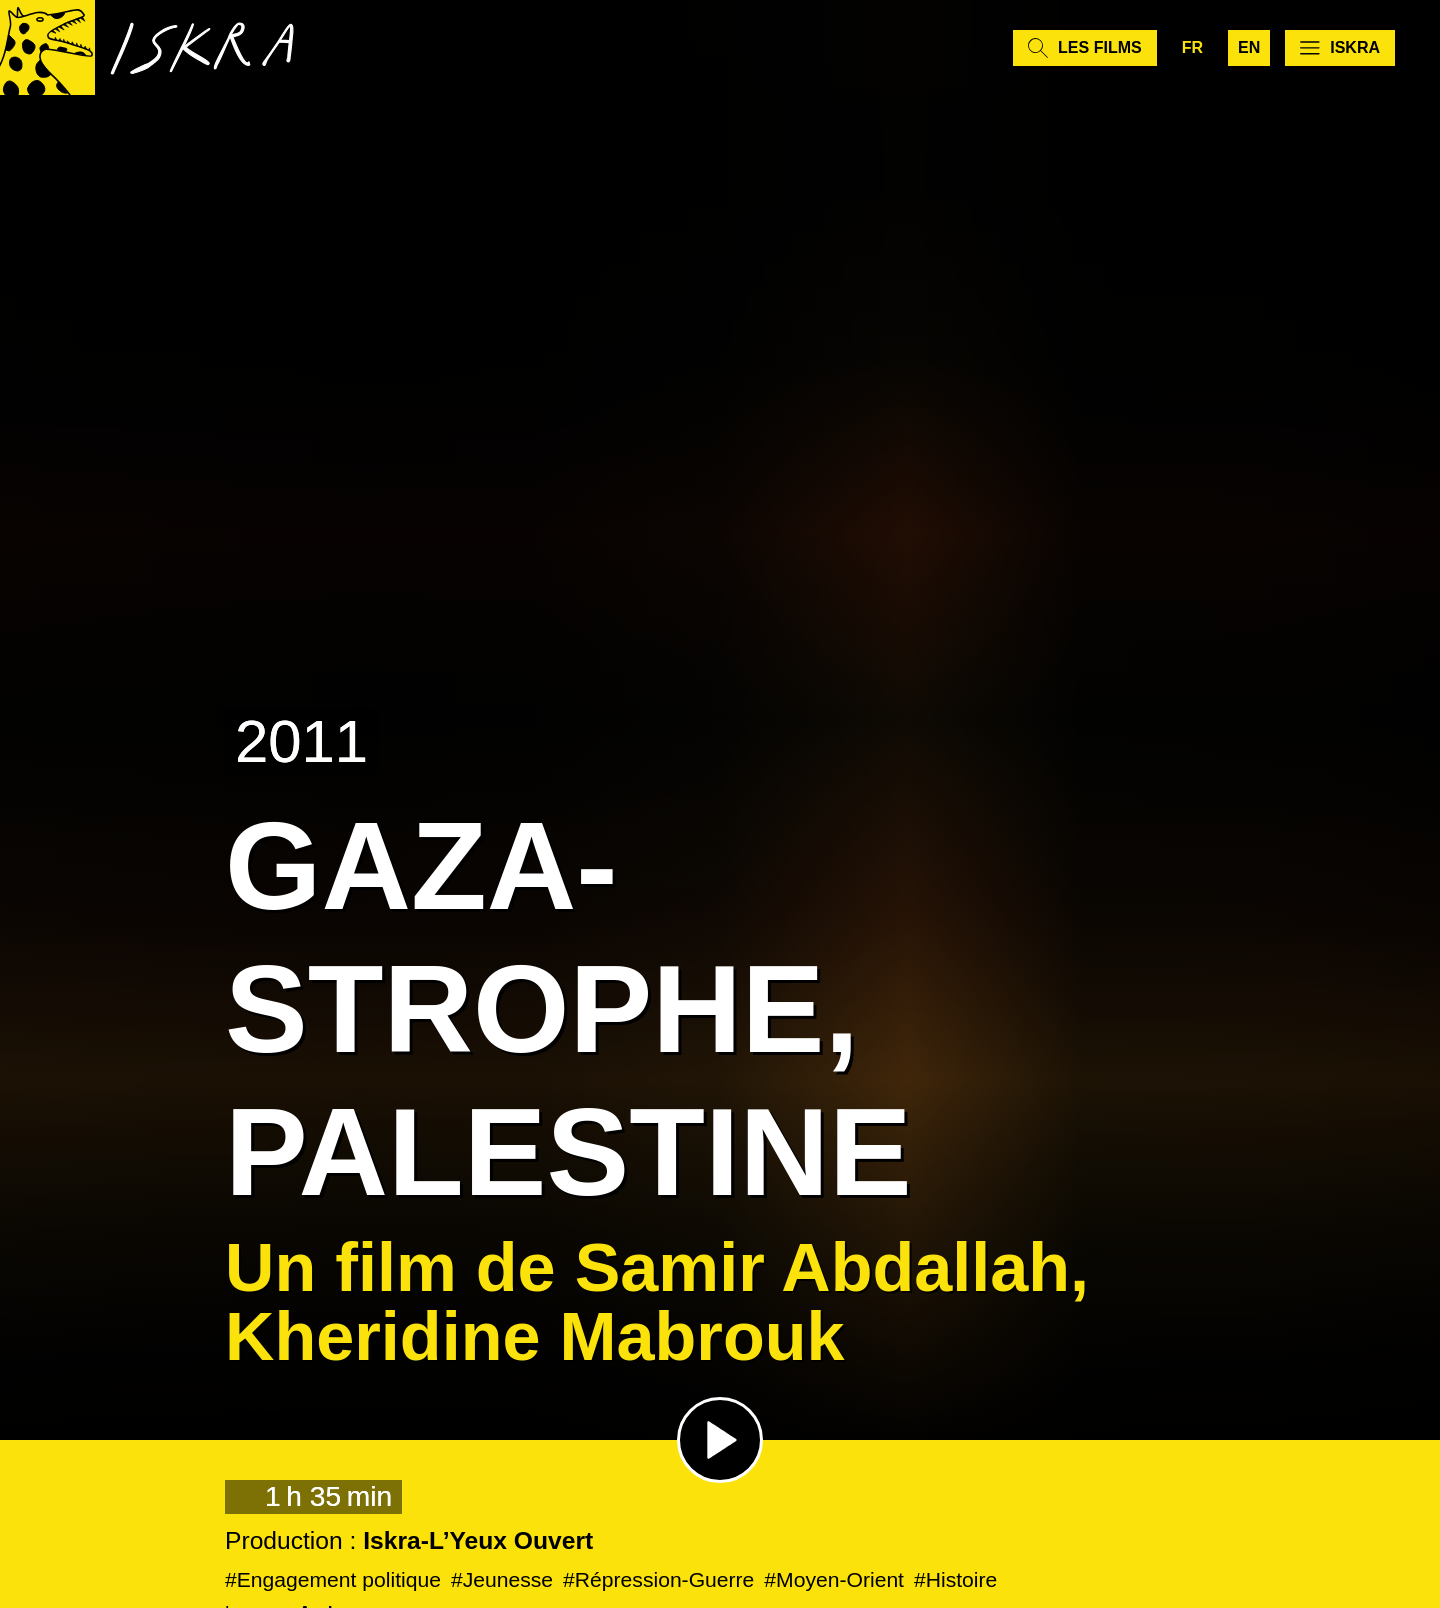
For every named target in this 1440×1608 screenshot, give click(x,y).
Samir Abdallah (822, 1267)
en (1249, 49)
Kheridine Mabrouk (535, 1336)
